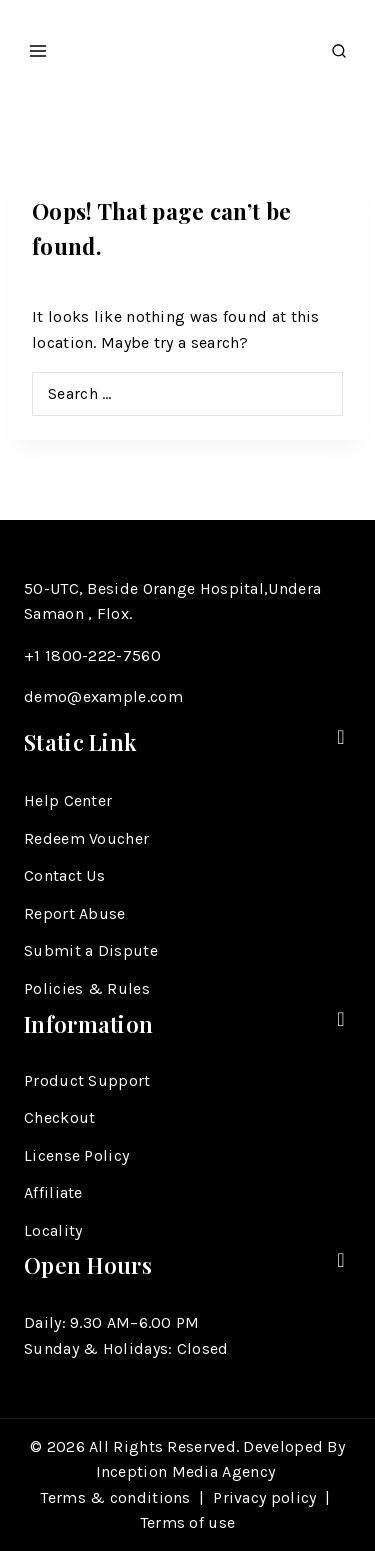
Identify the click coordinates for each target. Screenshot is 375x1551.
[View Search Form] (339, 45)
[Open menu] (38, 45)
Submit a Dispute (91, 950)
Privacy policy (264, 1497)
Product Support (87, 1080)
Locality (53, 1230)
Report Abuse (75, 913)
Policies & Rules (87, 988)
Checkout (59, 1117)
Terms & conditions (115, 1497)
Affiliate (53, 1192)
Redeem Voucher (86, 838)
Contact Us (64, 875)
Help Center (68, 800)
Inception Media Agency (188, 1471)
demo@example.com (103, 696)
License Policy (76, 1155)
